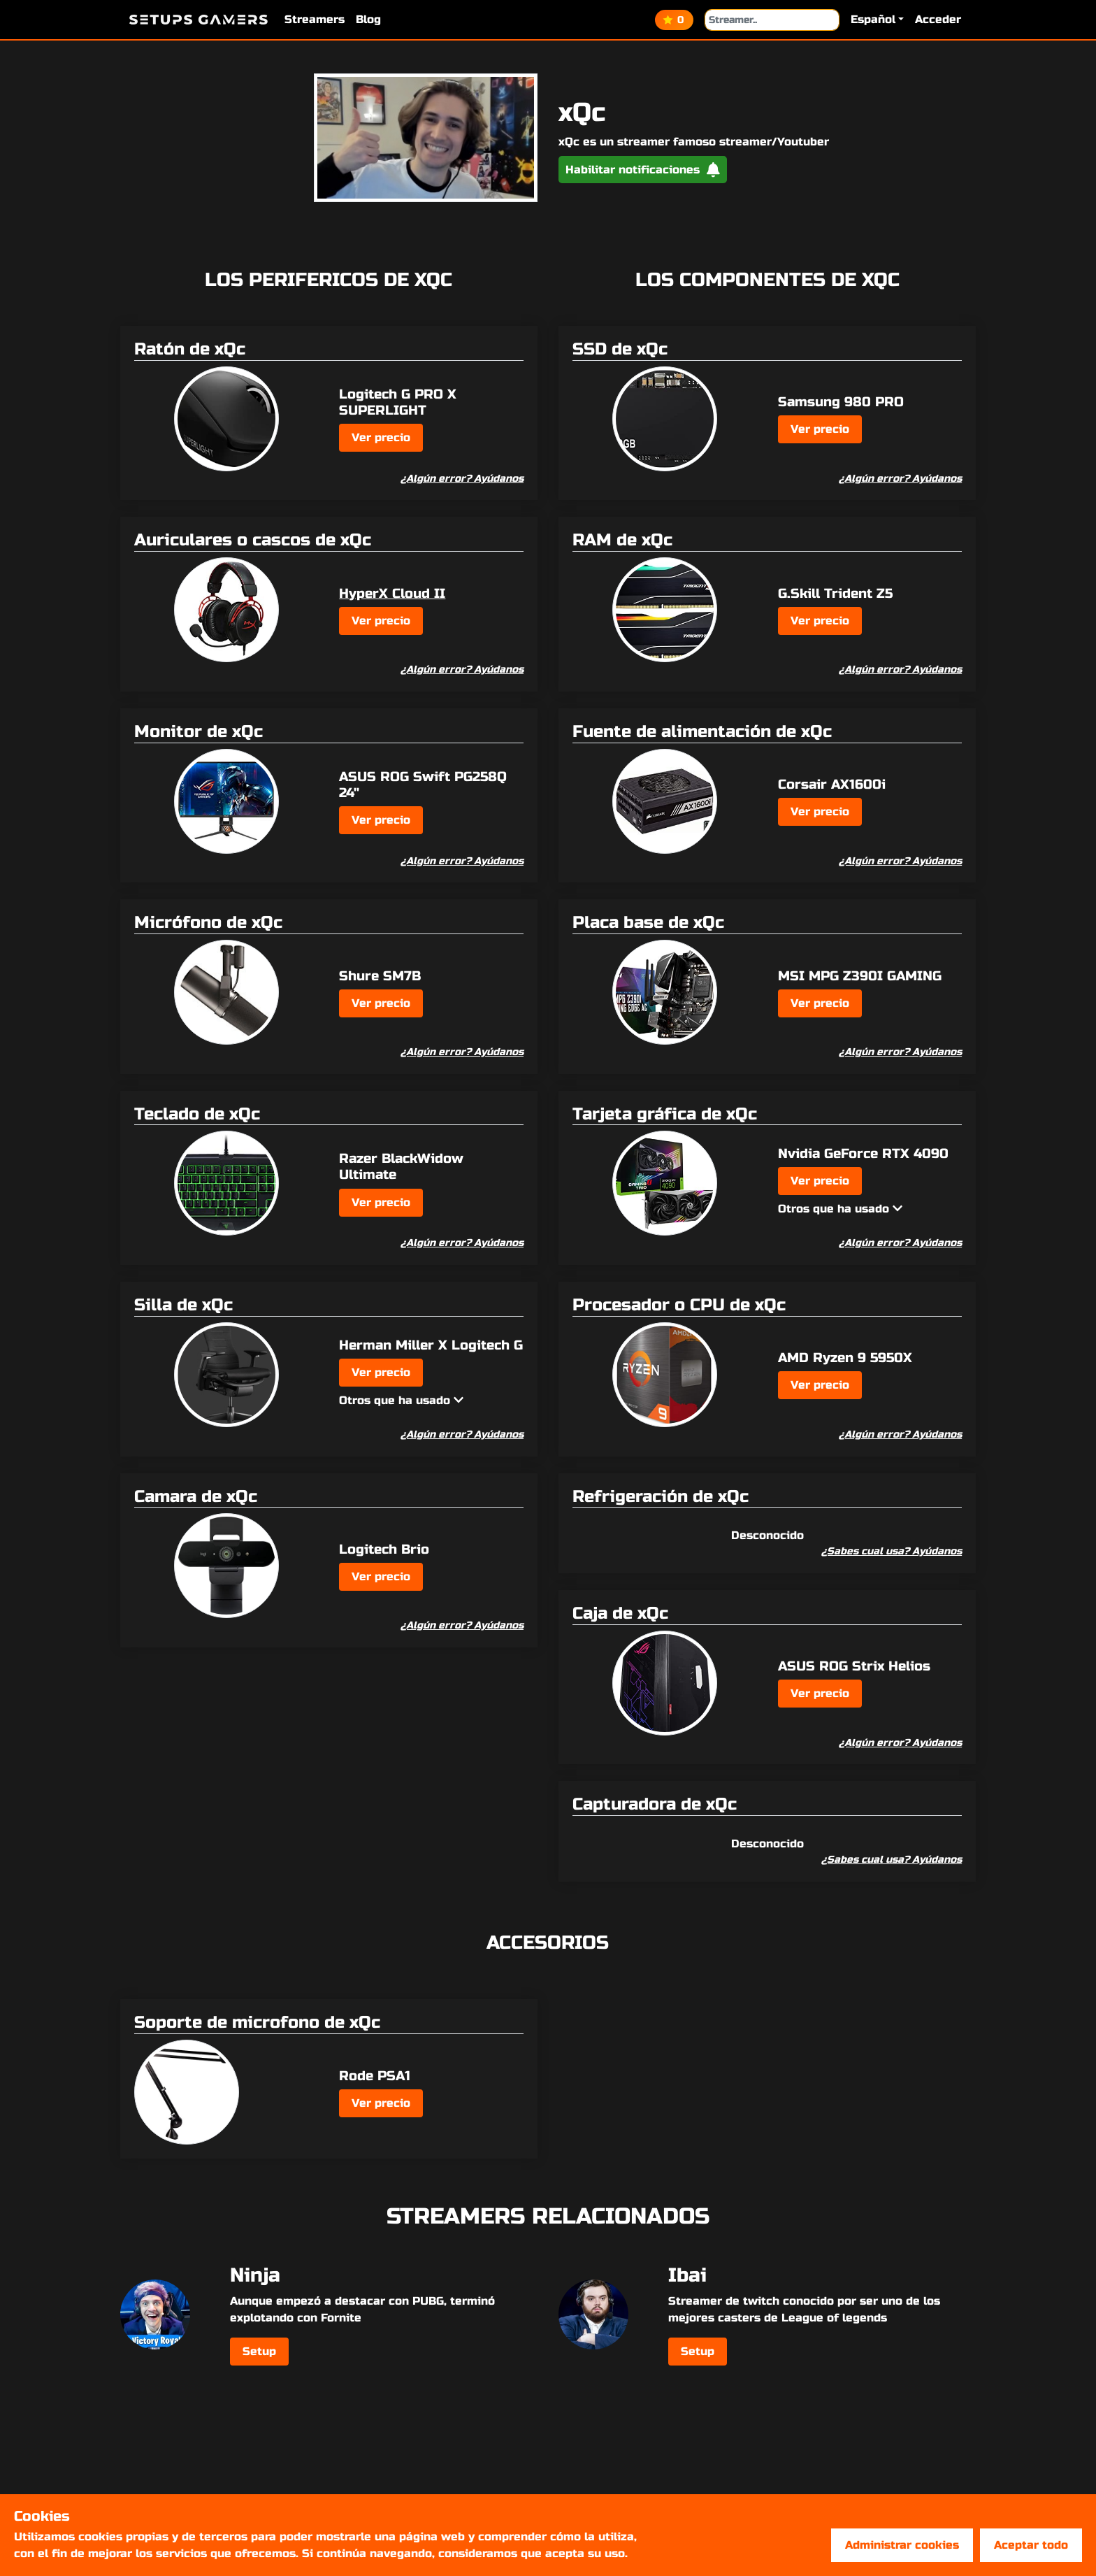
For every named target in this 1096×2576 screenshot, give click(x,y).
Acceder (938, 19)
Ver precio (381, 437)
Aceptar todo (1031, 2545)
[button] (877, 20)
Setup (259, 2351)
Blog (368, 19)
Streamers (314, 19)
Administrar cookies (902, 2545)
